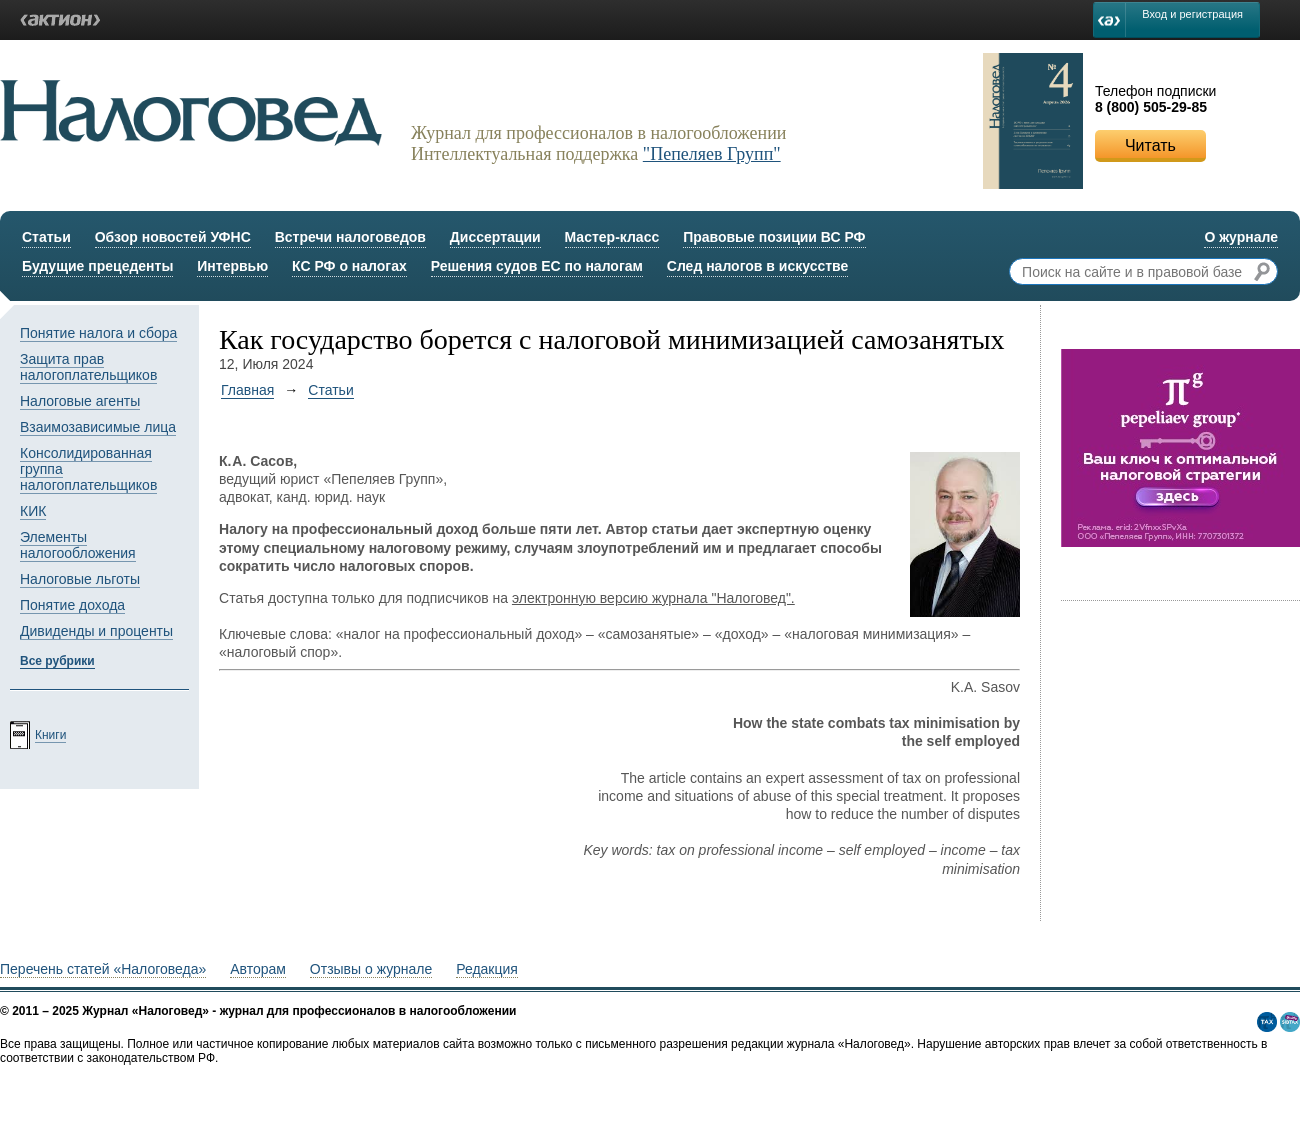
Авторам (258, 969)
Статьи (46, 237)
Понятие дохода (72, 605)
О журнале (1241, 237)
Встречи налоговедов (350, 237)
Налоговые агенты (80, 401)
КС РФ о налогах (349, 266)
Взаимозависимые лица (98, 427)
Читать (1150, 145)
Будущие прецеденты (97, 266)
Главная (247, 390)
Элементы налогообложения (78, 545)
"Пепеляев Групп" (712, 154)
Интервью (232, 266)
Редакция (487, 969)
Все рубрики (57, 661)
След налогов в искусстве (758, 266)
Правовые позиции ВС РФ (774, 237)
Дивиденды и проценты (96, 631)
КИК (33, 511)
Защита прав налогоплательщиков (88, 367)
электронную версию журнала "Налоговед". (653, 598)
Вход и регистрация (1192, 14)
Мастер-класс (612, 237)
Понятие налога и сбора (98, 333)
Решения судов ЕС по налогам (537, 266)
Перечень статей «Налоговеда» (103, 969)
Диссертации (495, 237)
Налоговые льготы (80, 579)
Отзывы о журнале (371, 969)
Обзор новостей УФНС (173, 237)
